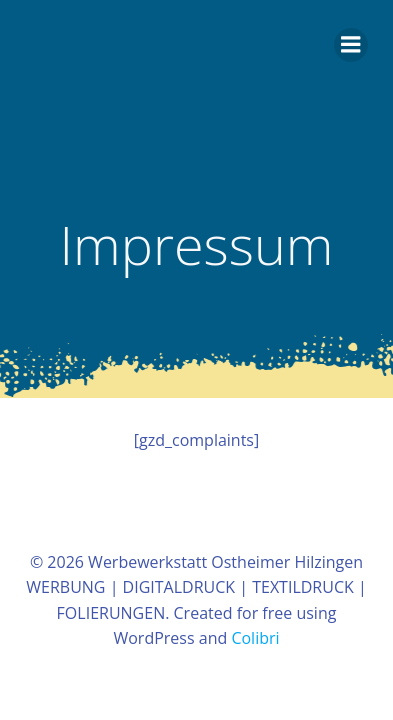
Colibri (255, 638)
